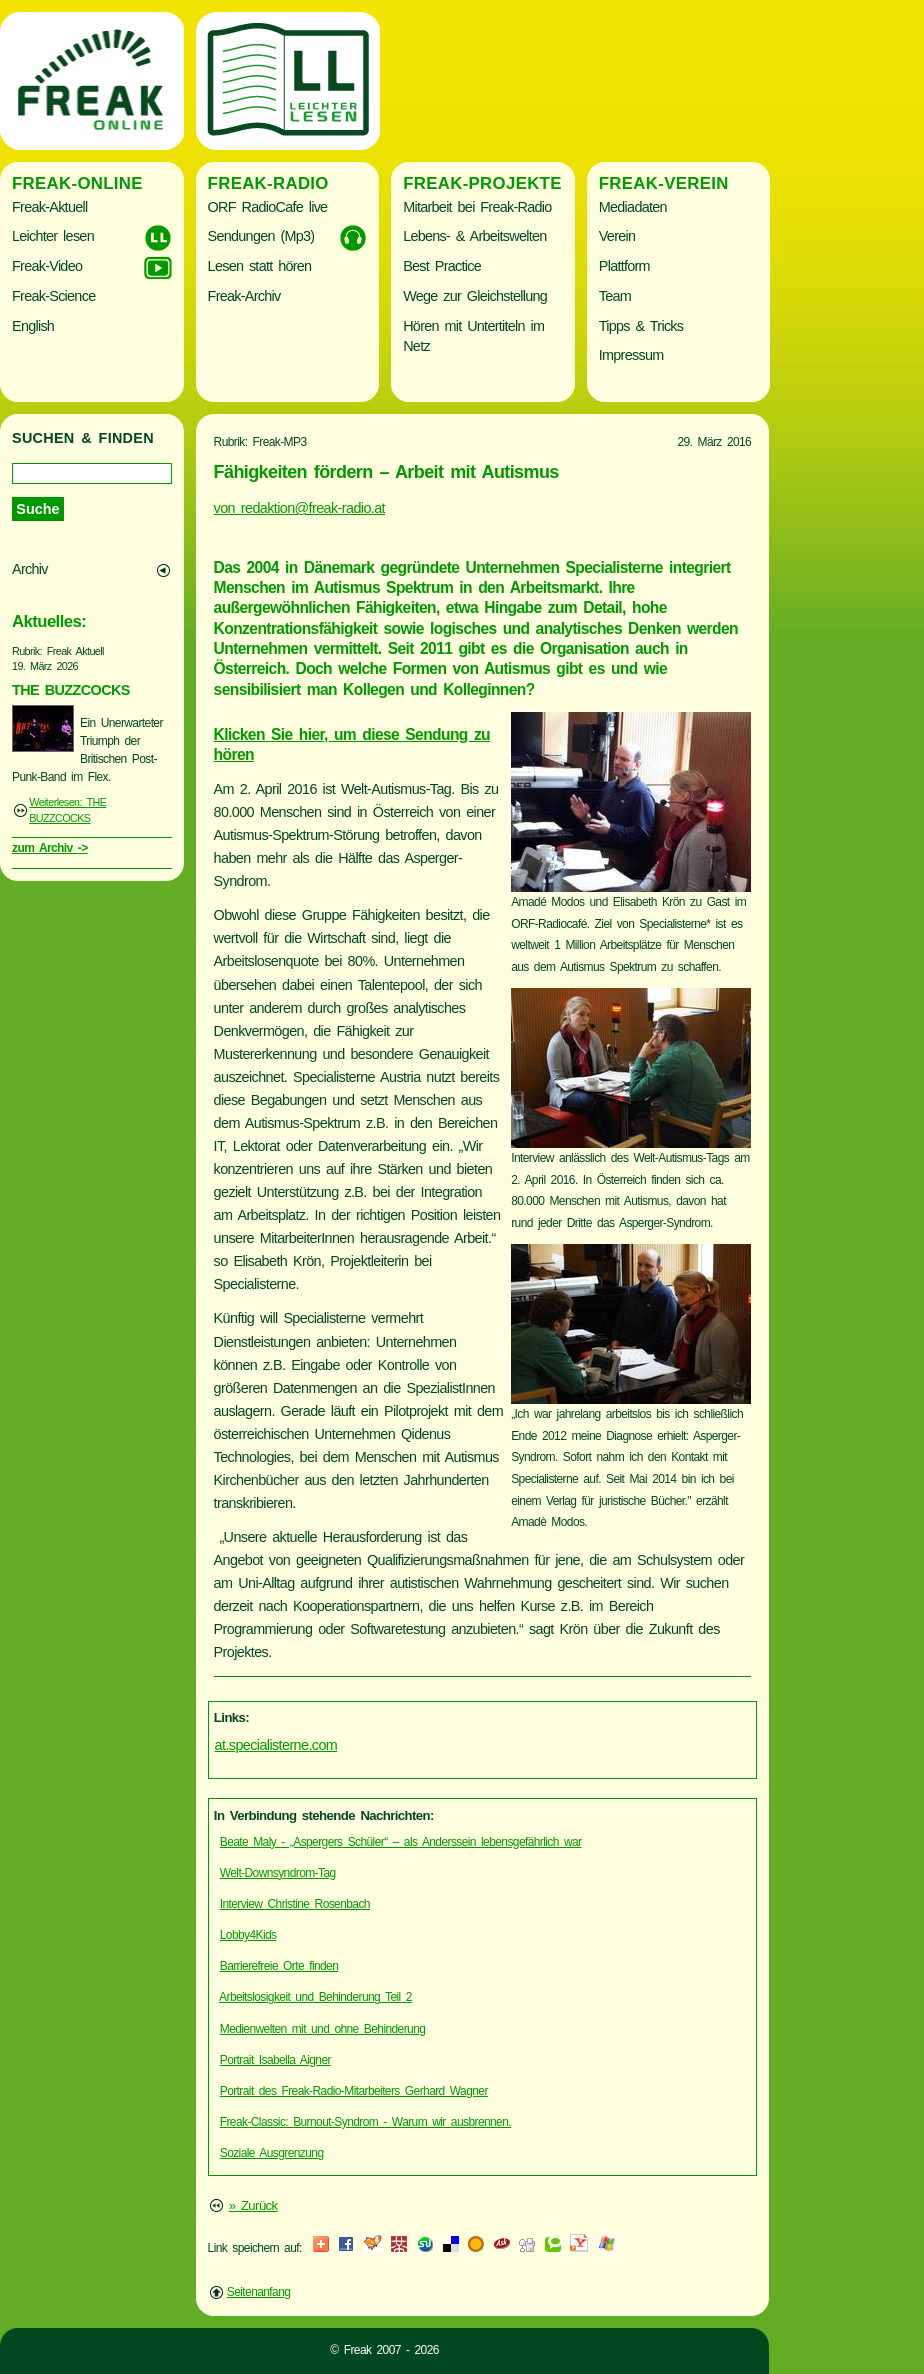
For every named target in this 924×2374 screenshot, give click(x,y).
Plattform (624, 266)
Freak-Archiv (244, 296)
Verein (617, 236)
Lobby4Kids (248, 1935)
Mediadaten (633, 207)
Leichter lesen (53, 236)
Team (615, 296)
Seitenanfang (259, 2292)
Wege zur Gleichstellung (475, 296)
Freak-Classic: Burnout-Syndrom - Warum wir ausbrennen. (365, 2122)
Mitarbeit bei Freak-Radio (477, 207)
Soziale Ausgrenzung (272, 2153)
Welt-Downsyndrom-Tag (278, 1873)
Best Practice (442, 266)
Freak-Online (77, 183)
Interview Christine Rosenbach (295, 1904)
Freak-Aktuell (49, 207)
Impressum (631, 355)
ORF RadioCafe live (268, 207)
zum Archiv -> (50, 848)
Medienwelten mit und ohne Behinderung (323, 2029)
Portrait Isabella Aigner (275, 2060)
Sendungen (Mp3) (261, 236)
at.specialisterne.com (276, 1745)
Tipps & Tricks (641, 326)
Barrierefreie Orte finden (279, 1966)
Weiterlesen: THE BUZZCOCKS (67, 810)
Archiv (30, 569)
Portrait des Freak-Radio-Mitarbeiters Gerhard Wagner (354, 2091)
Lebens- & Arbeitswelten (474, 236)
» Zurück (253, 2205)
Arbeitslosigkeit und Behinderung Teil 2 (315, 1997)
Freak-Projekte (482, 183)
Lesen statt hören (260, 266)
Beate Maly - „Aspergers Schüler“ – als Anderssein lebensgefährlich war (401, 1842)
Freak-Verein (664, 183)
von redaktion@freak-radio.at (299, 508)
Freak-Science (53, 296)
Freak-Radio (268, 183)
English (33, 326)
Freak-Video (47, 266)
